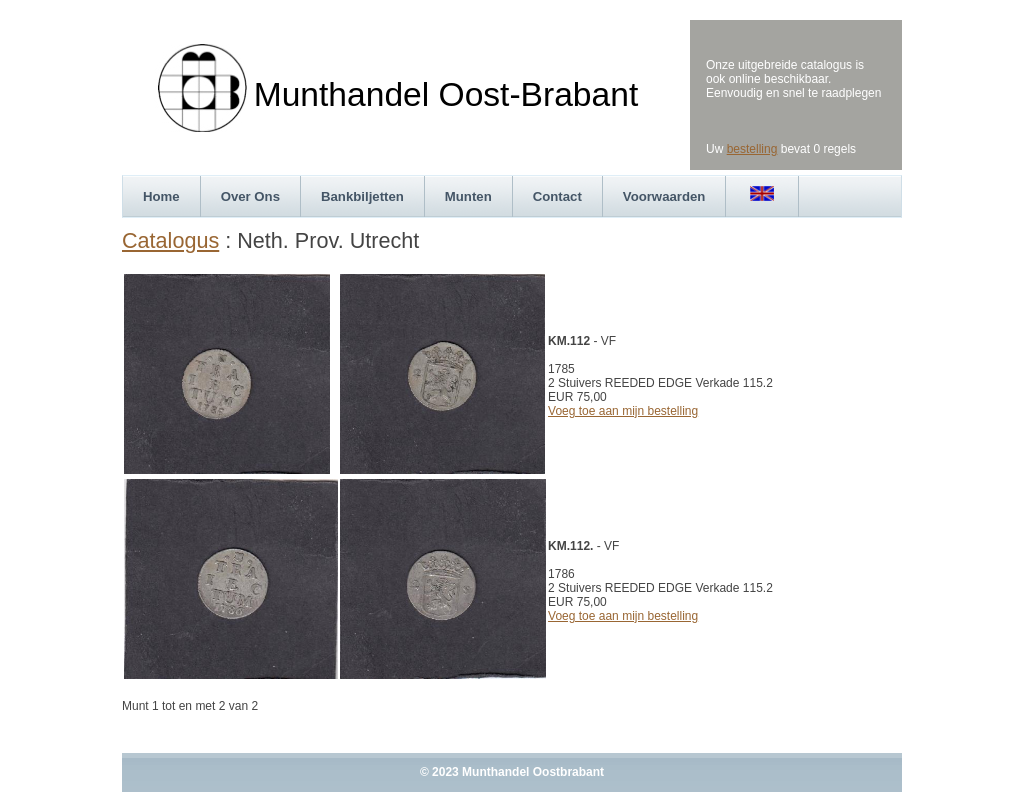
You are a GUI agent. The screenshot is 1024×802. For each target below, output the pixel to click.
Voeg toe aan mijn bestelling (623, 411)
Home (161, 196)
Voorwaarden (664, 196)
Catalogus (170, 240)
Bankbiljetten (362, 196)
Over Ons (250, 196)
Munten (468, 196)
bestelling (752, 149)
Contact (557, 196)
